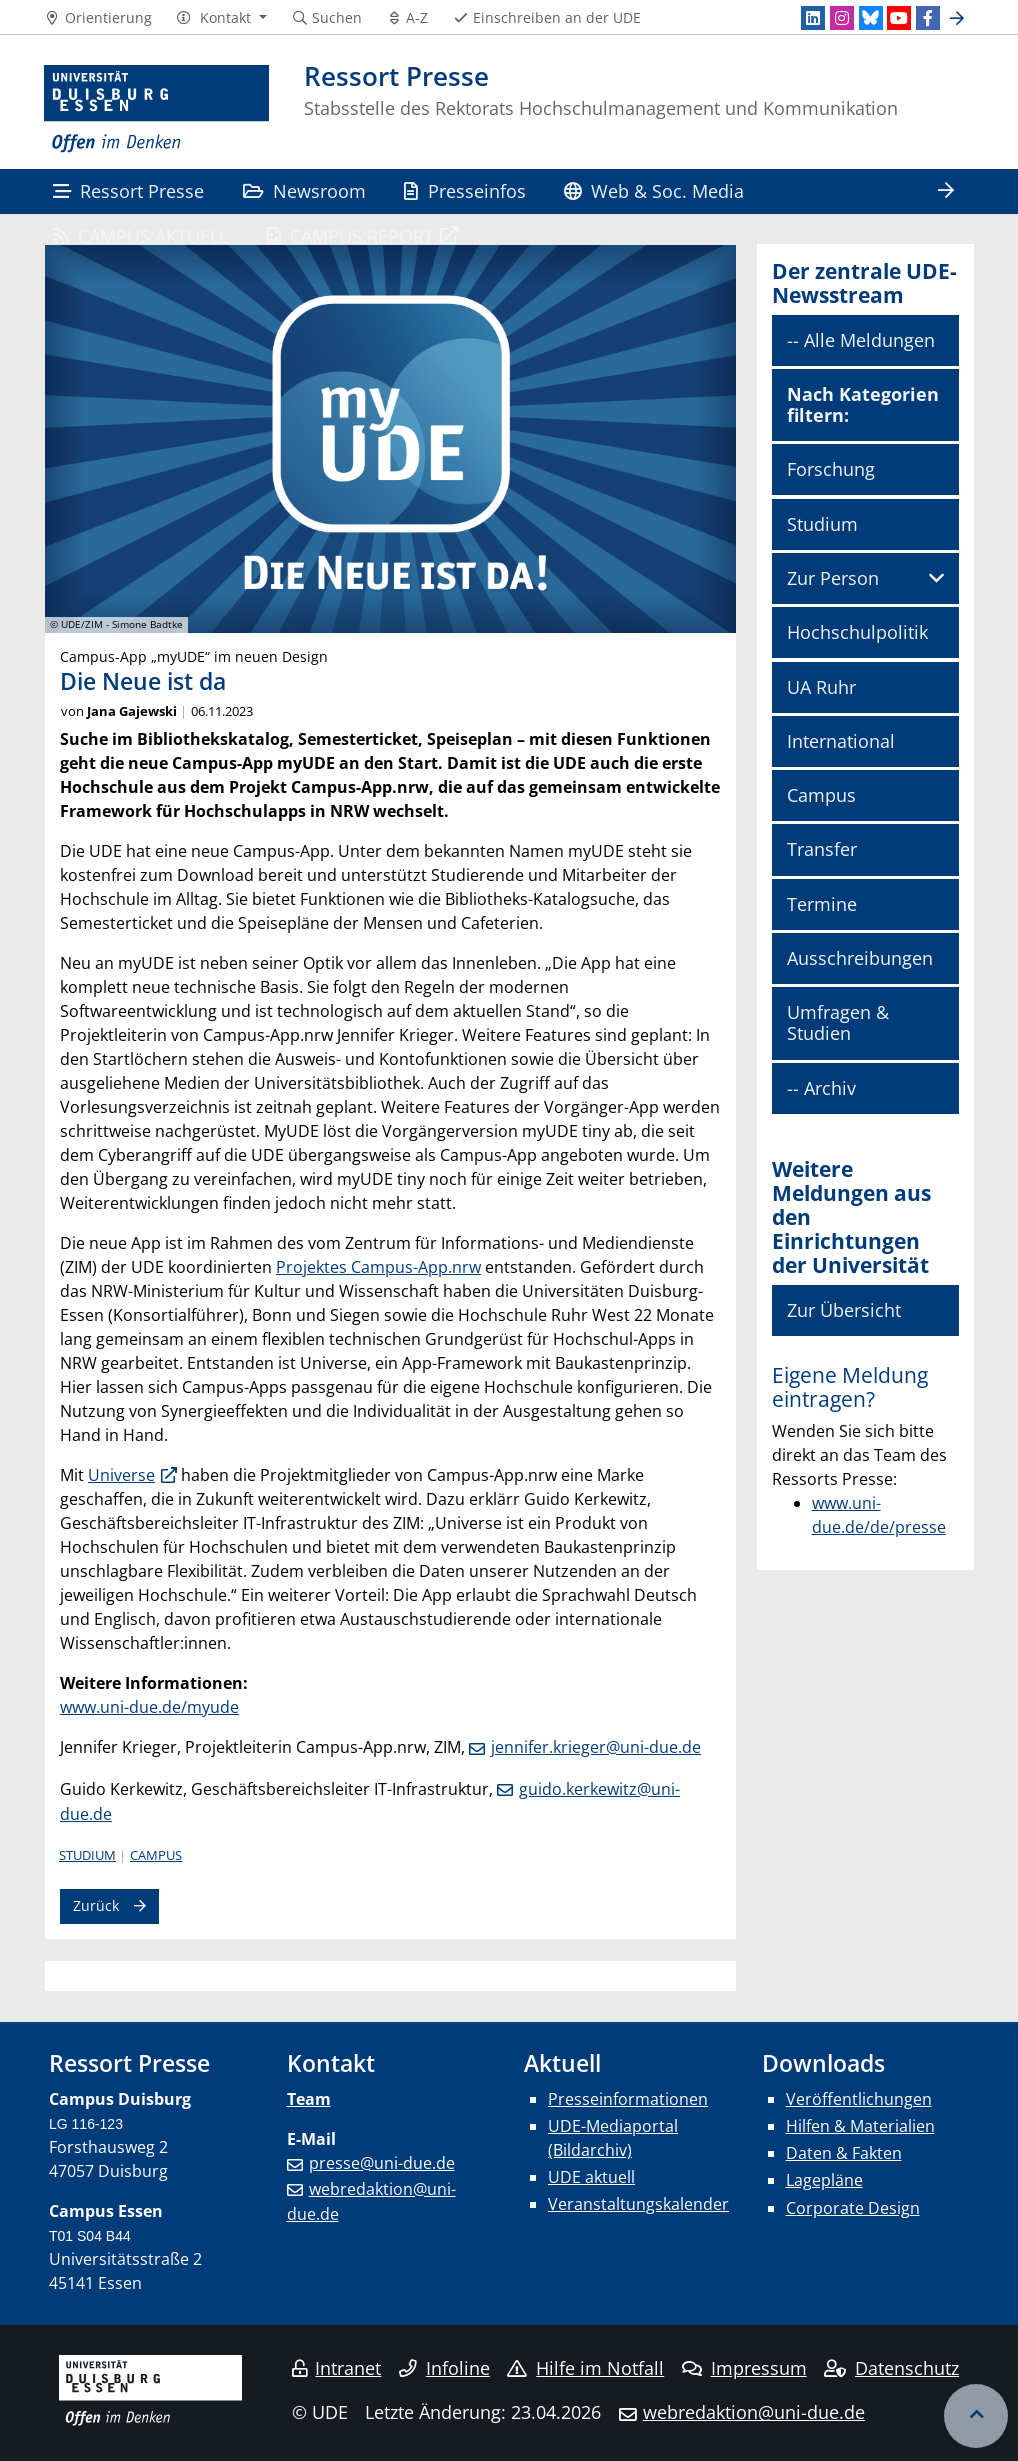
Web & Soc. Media (654, 190)
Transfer (822, 849)
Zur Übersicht (844, 1310)
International (841, 741)
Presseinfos (464, 190)
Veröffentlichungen (859, 2099)
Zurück (96, 1905)
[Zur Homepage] (156, 109)
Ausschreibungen (860, 958)
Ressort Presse (128, 190)
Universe (121, 1475)
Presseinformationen (628, 2099)
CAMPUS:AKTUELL (140, 235)
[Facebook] (928, 18)
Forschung (831, 469)
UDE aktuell (591, 2177)
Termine (822, 904)
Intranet (337, 2368)
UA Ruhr (821, 687)
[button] (221, 18)
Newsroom (304, 190)
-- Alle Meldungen (861, 340)
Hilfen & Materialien (860, 2126)
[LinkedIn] (813, 18)
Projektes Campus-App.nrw (378, 1267)
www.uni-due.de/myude (149, 1707)
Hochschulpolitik (857, 632)
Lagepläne (824, 2180)
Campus (156, 1855)
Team (309, 2099)
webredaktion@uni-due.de (754, 2412)
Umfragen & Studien (838, 1022)
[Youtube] (899, 18)
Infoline (444, 2368)
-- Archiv (821, 1088)
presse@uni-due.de (382, 2163)
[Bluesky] (871, 18)
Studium (87, 1855)
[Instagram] (842, 18)
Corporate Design (853, 2208)
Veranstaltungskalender (638, 2204)
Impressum (744, 2368)
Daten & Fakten (844, 2153)
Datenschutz (891, 2368)
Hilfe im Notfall (585, 2368)
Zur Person (833, 578)
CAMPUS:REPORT (350, 235)
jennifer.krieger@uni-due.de (596, 1747)
